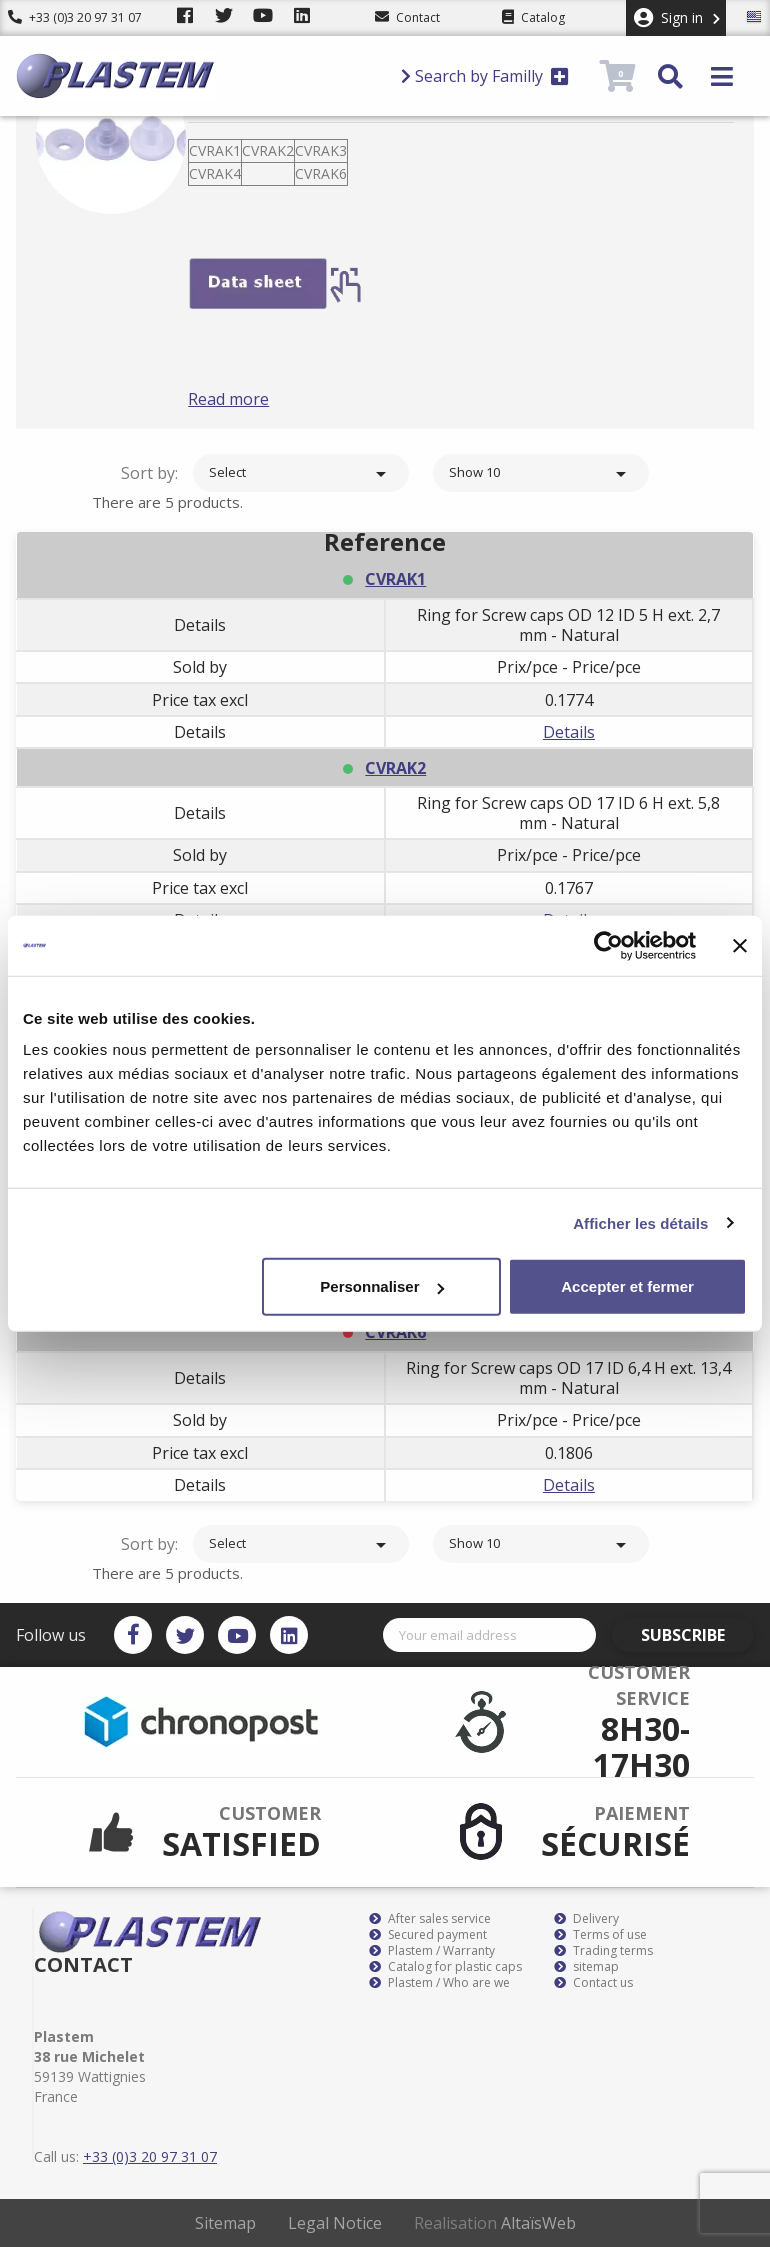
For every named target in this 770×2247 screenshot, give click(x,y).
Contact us (593, 1983)
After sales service (430, 1919)
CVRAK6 (395, 1332)
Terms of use (600, 1935)
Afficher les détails (640, 1222)
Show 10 (541, 474)
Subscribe (697, 1635)
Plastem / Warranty (432, 1951)
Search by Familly (485, 76)
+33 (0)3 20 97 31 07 (75, 17)
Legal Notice (335, 2223)
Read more (258, 399)
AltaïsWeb (538, 2223)
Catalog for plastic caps (445, 1967)
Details (569, 732)
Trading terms (603, 1951)
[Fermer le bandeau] (740, 945)
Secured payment (428, 1935)
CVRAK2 (395, 768)
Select (301, 474)
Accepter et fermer (627, 1286)
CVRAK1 (395, 579)
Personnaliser (381, 1286)
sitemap (586, 1967)
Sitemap (225, 2223)
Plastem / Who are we (439, 1983)
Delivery (586, 1919)
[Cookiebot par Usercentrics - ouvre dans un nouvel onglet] (608, 945)
